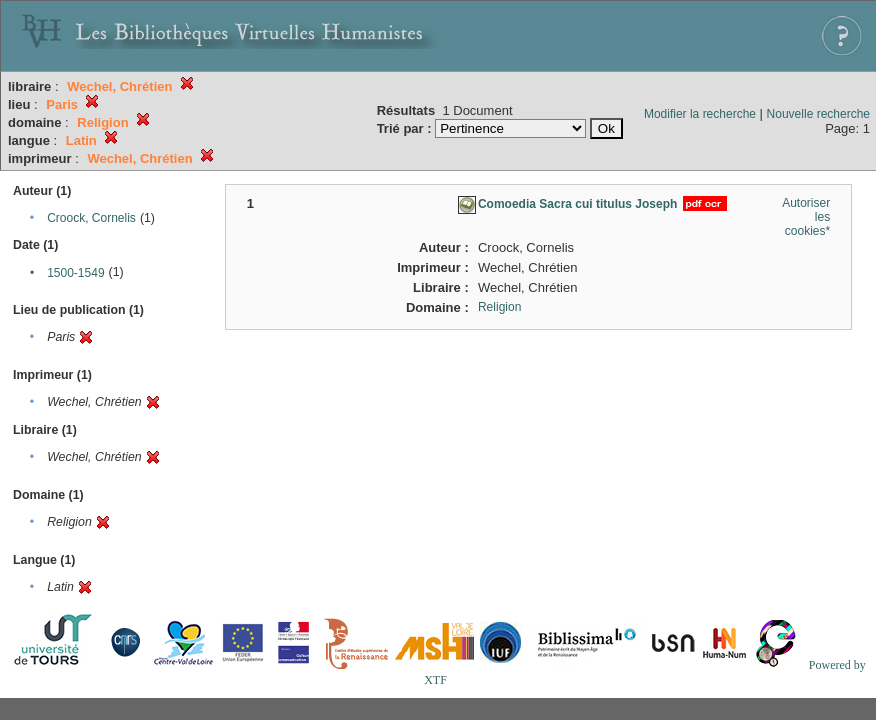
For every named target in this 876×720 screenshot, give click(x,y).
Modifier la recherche (700, 114)
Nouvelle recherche (818, 114)
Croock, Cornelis (91, 218)
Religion (499, 307)
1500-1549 (75, 273)
